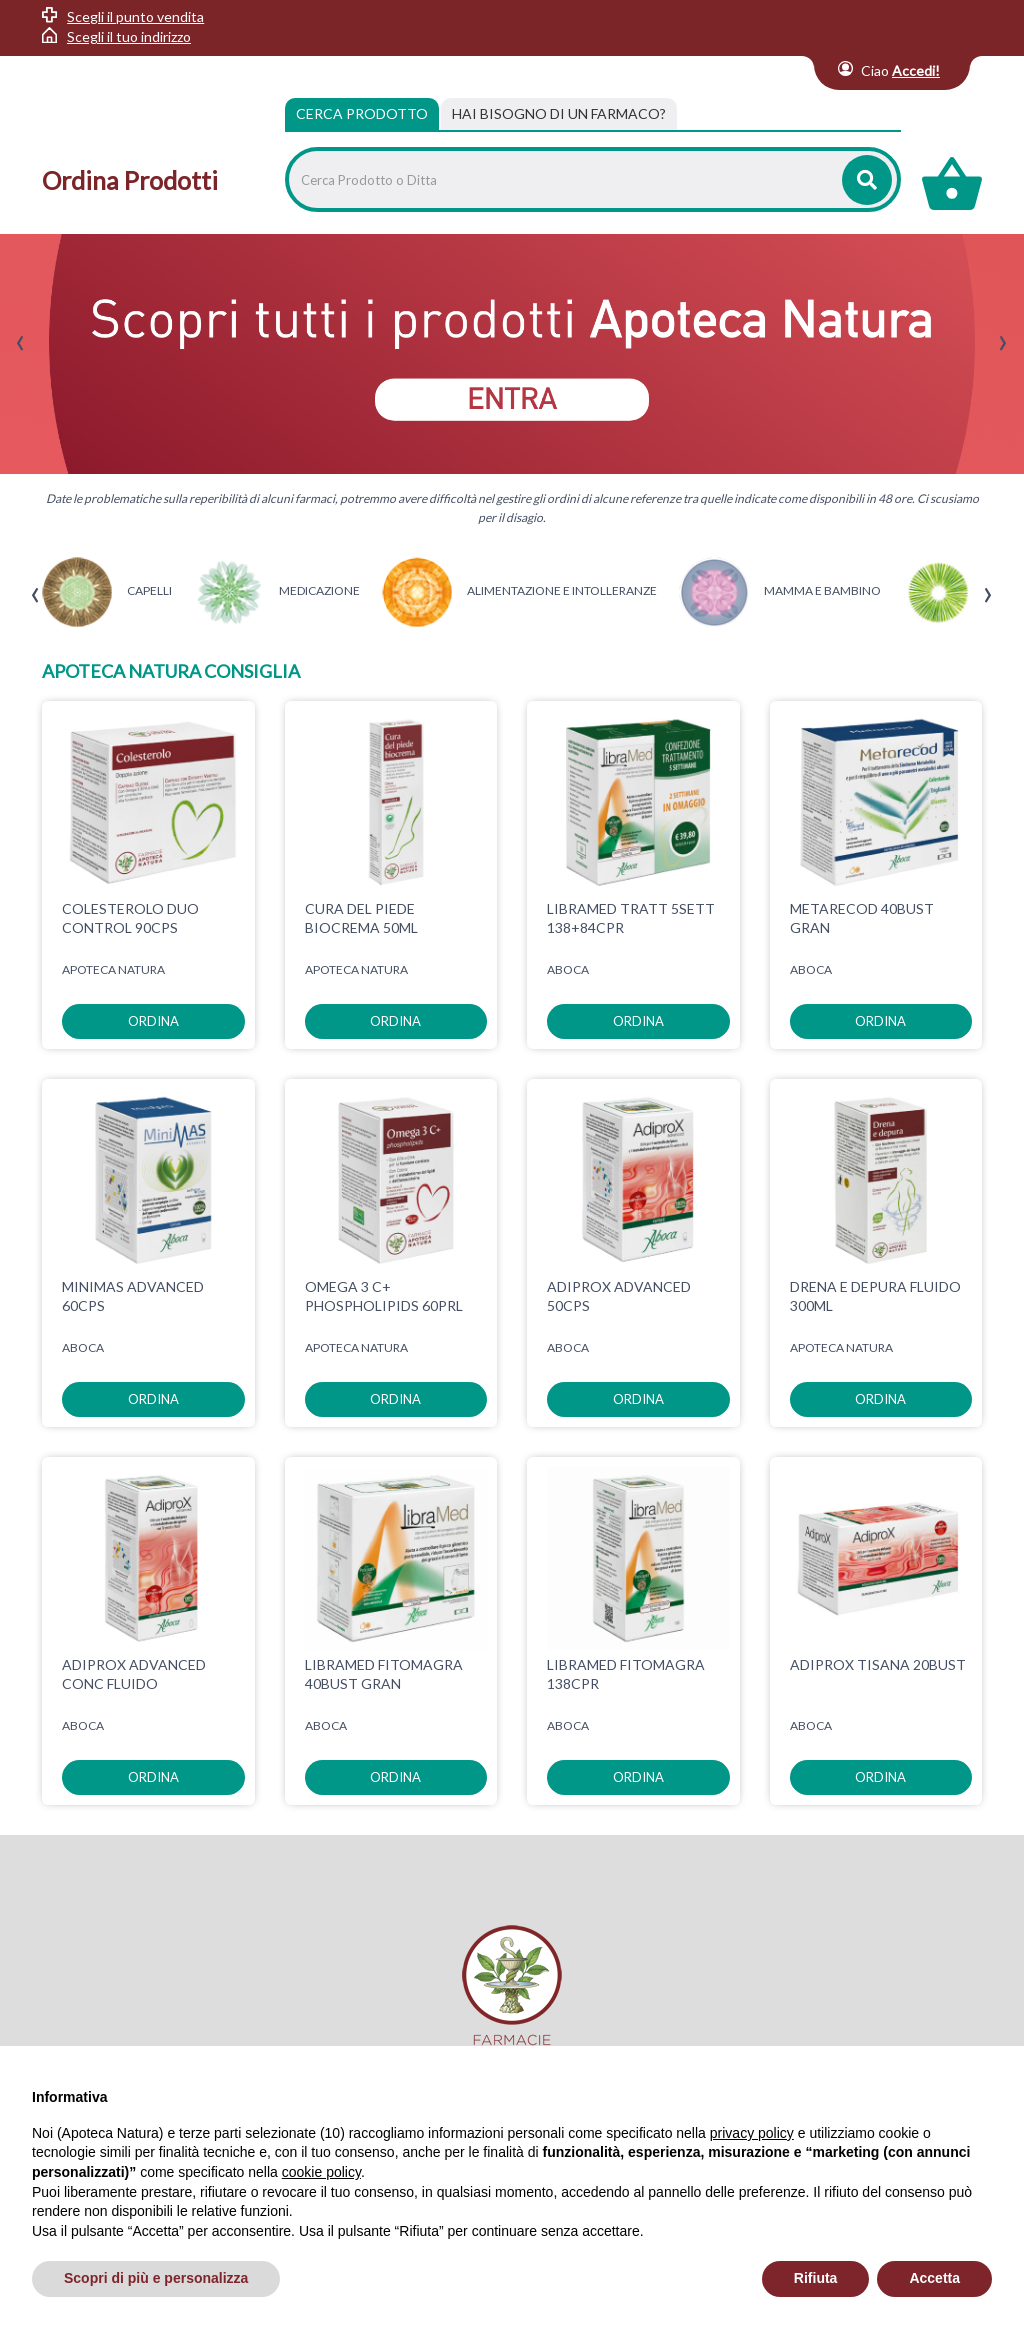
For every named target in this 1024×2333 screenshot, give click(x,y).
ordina (153, 1021)
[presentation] (20, 343)
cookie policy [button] (321, 2172)
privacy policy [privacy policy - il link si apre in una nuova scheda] (752, 2133)
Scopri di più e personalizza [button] (156, 2278)
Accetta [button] (934, 2278)
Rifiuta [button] (816, 2278)
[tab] (559, 114)
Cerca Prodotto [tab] (362, 113)
